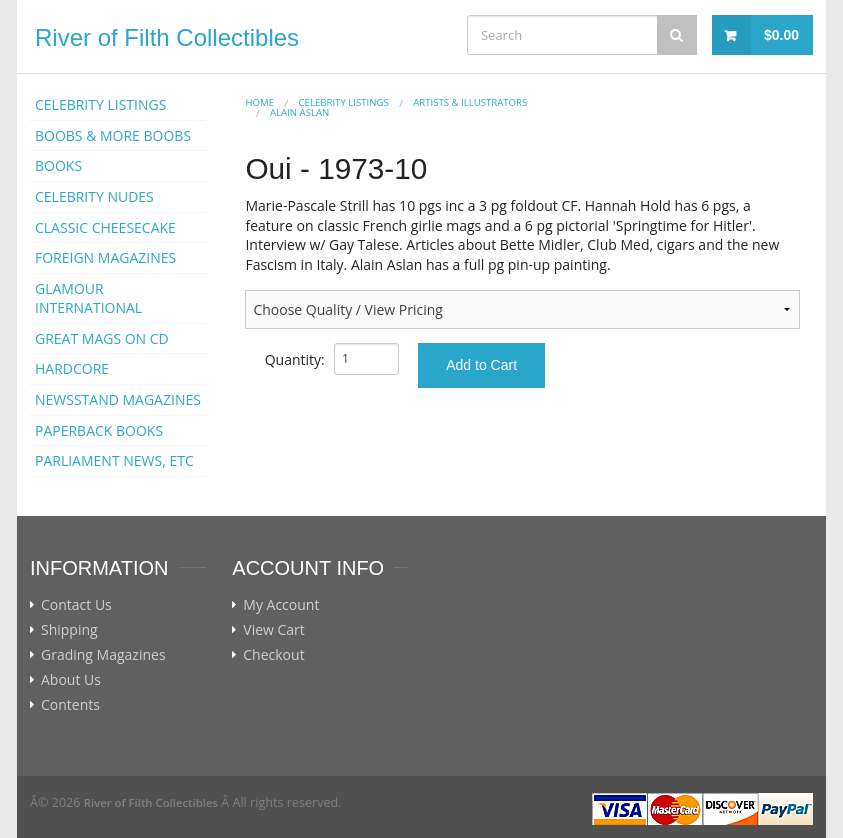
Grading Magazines (103, 655)
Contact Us (76, 605)
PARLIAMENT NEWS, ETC (114, 460)
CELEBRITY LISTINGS (100, 104)
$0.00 (781, 35)
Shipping (69, 630)
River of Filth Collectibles (167, 37)
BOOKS (58, 165)
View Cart (274, 630)
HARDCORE (72, 368)
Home (259, 102)
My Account (281, 605)
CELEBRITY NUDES (94, 196)
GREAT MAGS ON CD (102, 338)
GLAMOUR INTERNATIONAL (88, 298)
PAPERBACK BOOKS (99, 430)
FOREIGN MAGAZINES (105, 257)
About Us (71, 680)
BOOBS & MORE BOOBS (113, 135)
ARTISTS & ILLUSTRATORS (470, 102)
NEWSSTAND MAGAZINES (118, 399)
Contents (70, 705)
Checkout (273, 655)
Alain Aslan (299, 112)
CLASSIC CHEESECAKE (105, 227)
